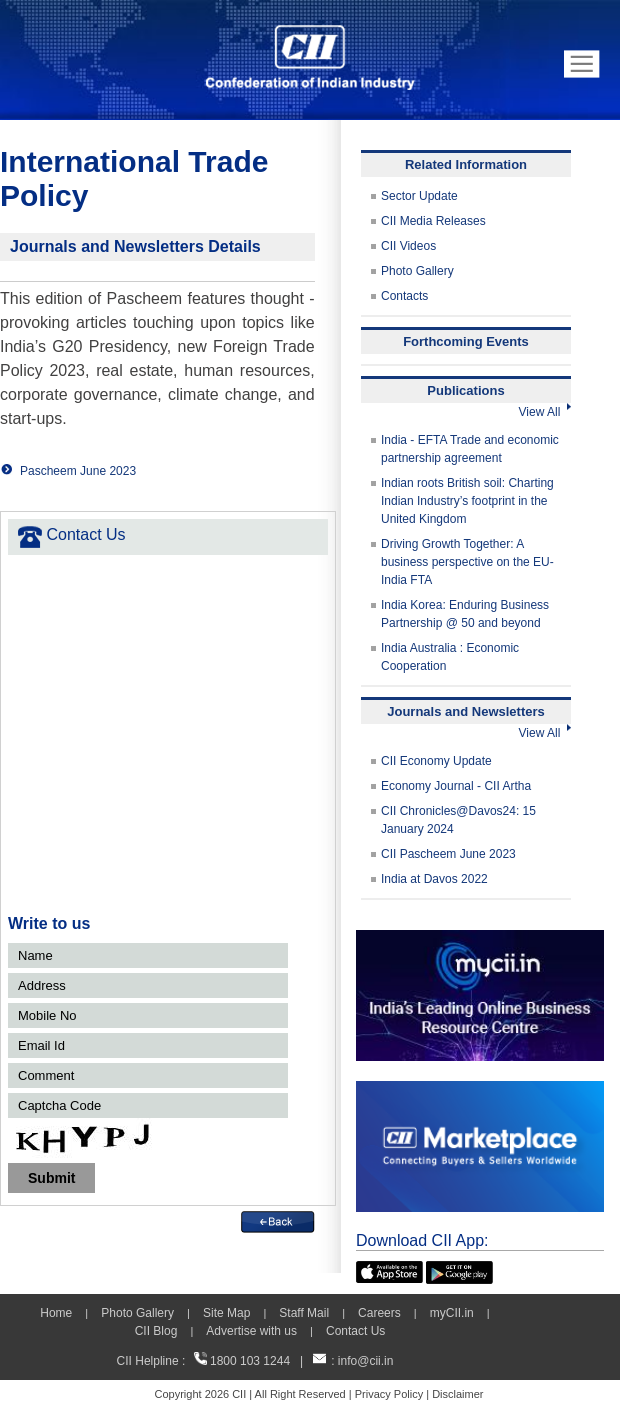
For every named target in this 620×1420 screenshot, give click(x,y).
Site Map (226, 1313)
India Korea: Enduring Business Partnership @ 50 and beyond (465, 614)
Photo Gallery (417, 271)
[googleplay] (459, 1270)
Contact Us (355, 1331)
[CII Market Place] (480, 1090)
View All (545, 412)
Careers (379, 1313)
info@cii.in (366, 1361)
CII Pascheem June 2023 (448, 854)
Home (56, 1313)
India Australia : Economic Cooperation (450, 657)
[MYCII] (480, 939)
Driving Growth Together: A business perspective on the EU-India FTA (467, 562)
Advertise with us (251, 1331)
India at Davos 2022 (434, 879)
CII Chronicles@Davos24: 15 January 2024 (458, 820)
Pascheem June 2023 (78, 471)
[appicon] (389, 1270)
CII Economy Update (436, 761)
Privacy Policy (389, 1394)
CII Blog (156, 1331)
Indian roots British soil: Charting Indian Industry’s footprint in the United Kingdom (467, 501)
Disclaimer (457, 1394)
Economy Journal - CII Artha (456, 786)
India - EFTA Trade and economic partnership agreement (470, 449)
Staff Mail (304, 1313)
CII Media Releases (433, 221)
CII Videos (408, 246)
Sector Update (419, 196)
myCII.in (452, 1313)
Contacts (404, 296)
